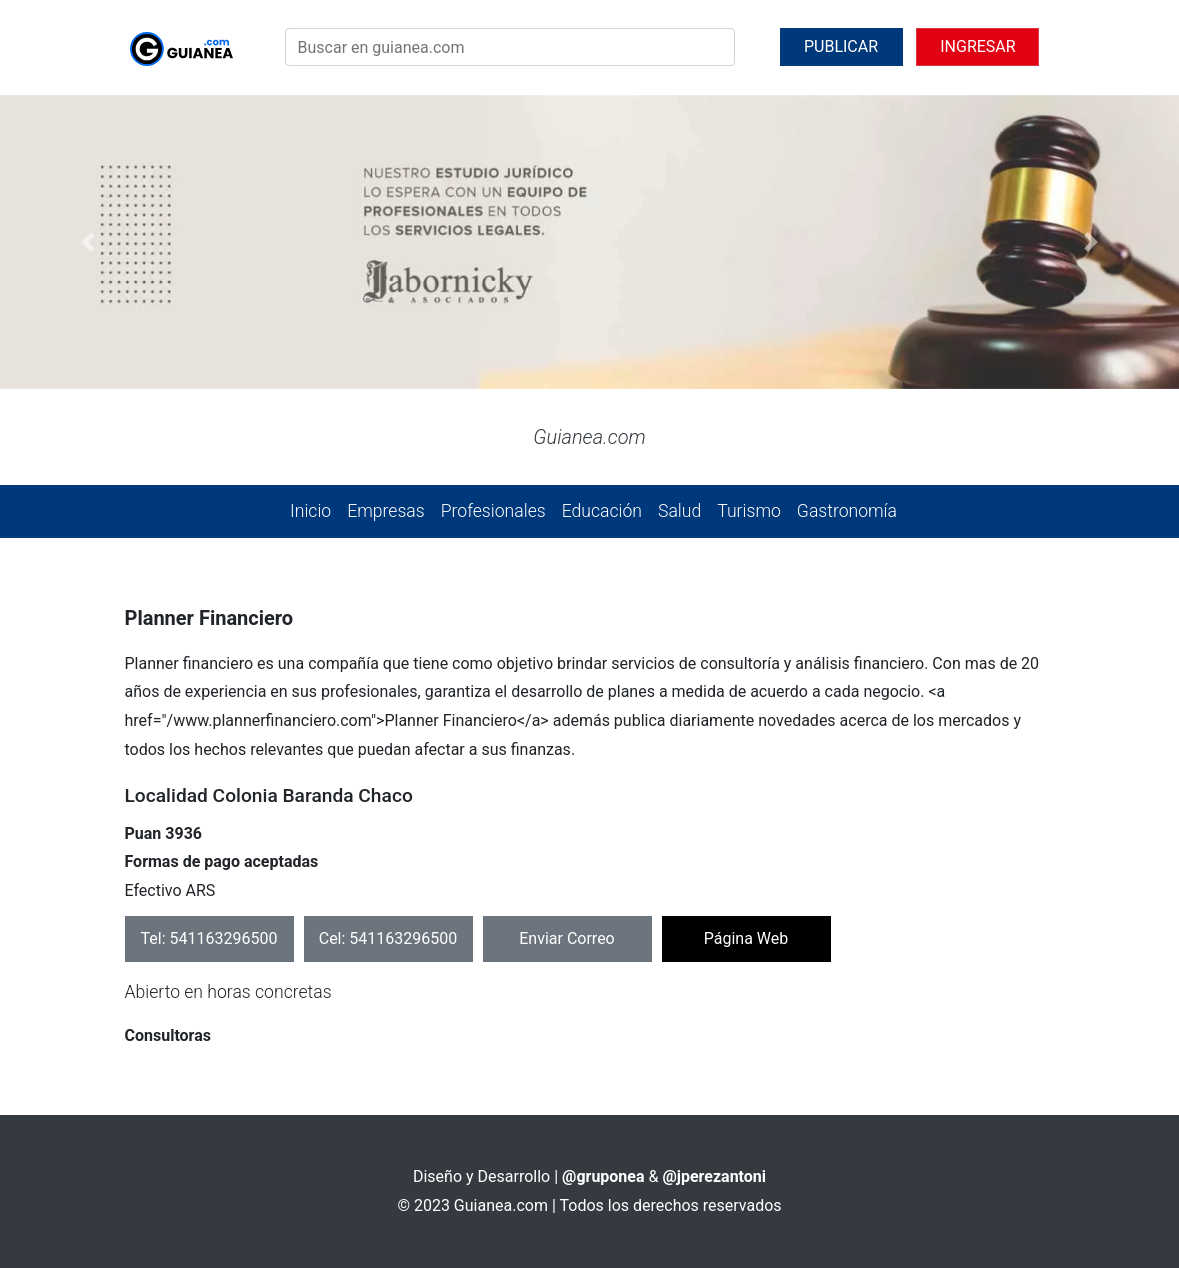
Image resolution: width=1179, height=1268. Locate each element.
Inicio (310, 511)
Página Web (746, 938)
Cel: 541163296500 (388, 938)
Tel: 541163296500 (209, 938)
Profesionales (493, 511)
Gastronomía (847, 511)
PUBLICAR (841, 46)
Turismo (749, 511)
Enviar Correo (567, 938)
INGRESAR (977, 46)
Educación (602, 511)
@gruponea (603, 1176)
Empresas (385, 511)
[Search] (510, 47)
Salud (679, 511)
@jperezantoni (714, 1176)
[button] (88, 242)
